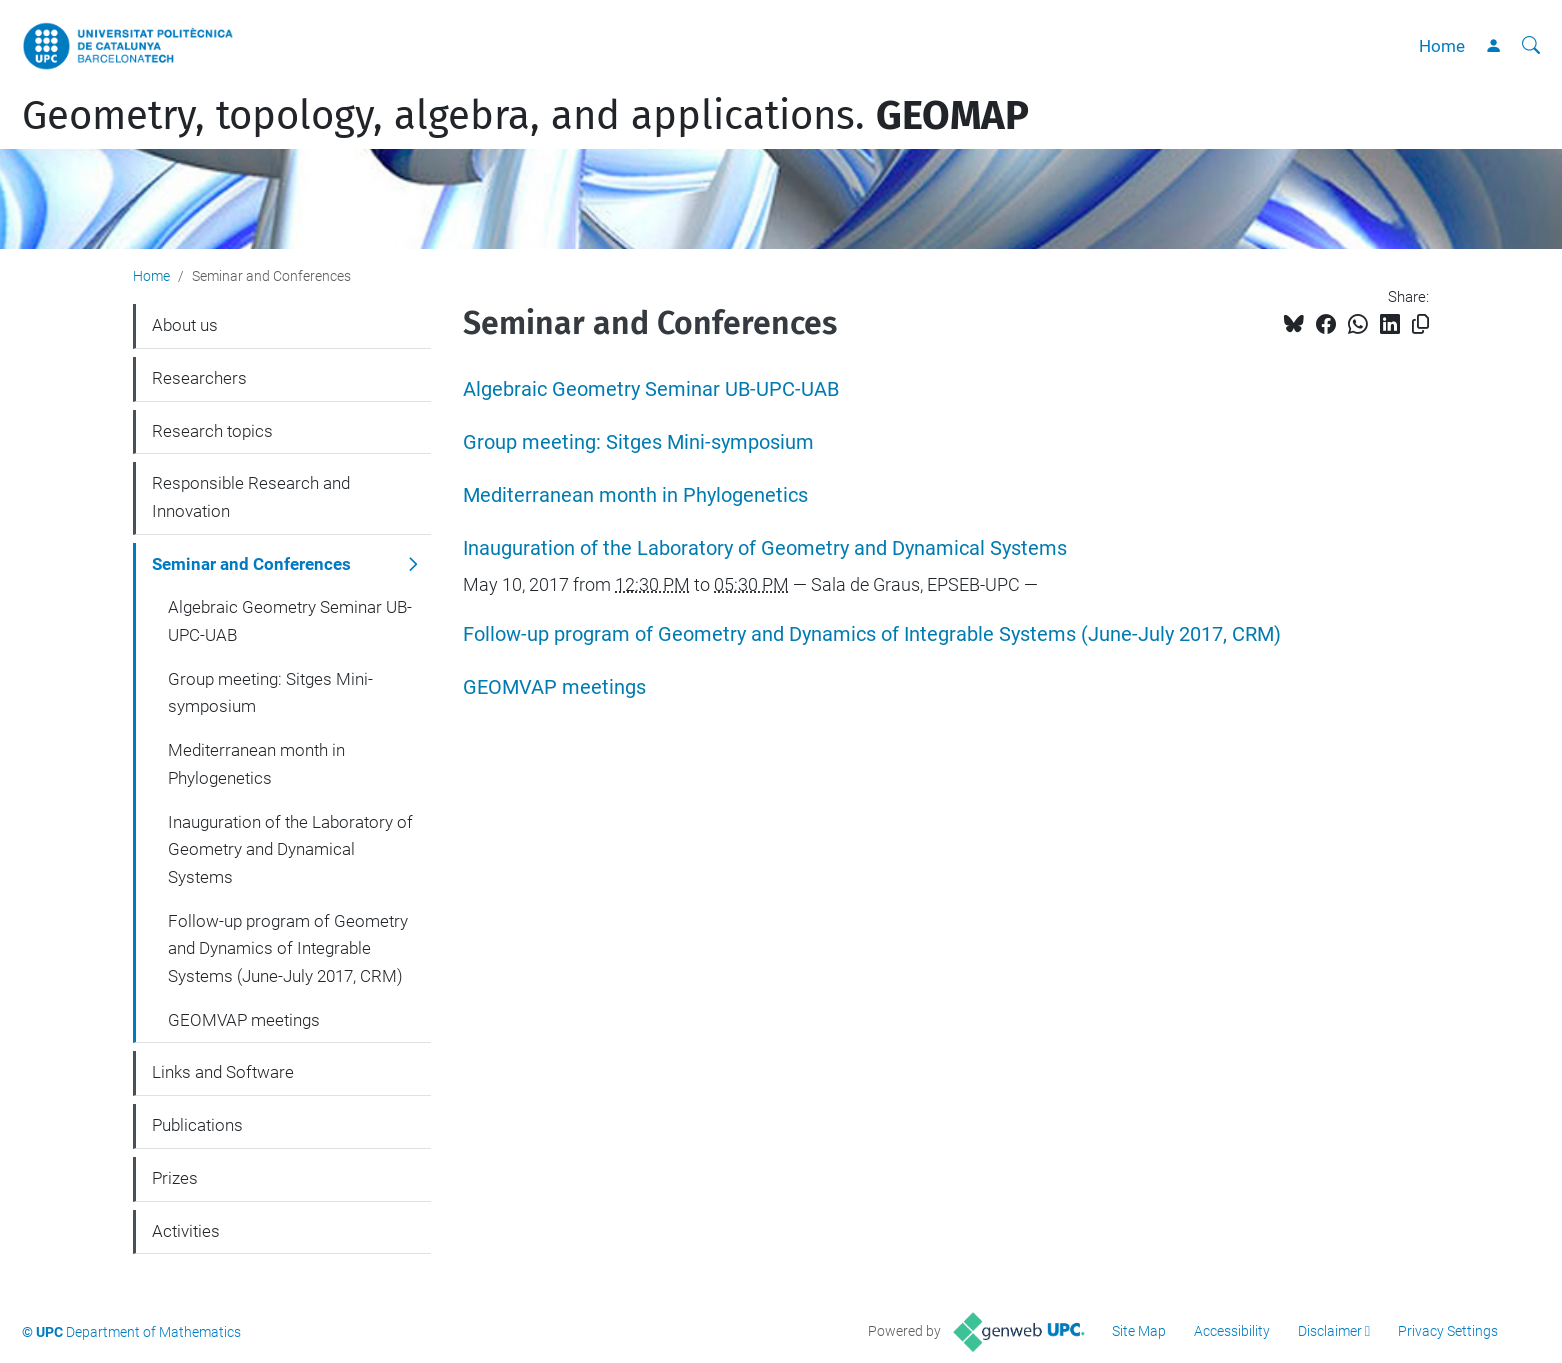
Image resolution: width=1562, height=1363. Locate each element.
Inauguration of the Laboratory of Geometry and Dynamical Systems (765, 548)
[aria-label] (1531, 46)
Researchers (199, 378)
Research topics (212, 431)
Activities (186, 1231)
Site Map (1139, 1331)
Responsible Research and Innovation (251, 497)
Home (1442, 46)
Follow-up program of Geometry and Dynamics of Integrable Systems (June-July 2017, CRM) (872, 634)
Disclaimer (1330, 1331)
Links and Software (223, 1072)
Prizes (175, 1178)
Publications (197, 1125)
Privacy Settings (1448, 1331)
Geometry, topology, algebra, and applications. (525, 116)
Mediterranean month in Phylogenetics (635, 495)
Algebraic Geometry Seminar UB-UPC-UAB (651, 389)
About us (185, 325)
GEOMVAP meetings (554, 687)
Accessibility (1232, 1331)
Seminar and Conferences (251, 564)
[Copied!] (1420, 324)
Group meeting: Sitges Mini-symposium (638, 442)
